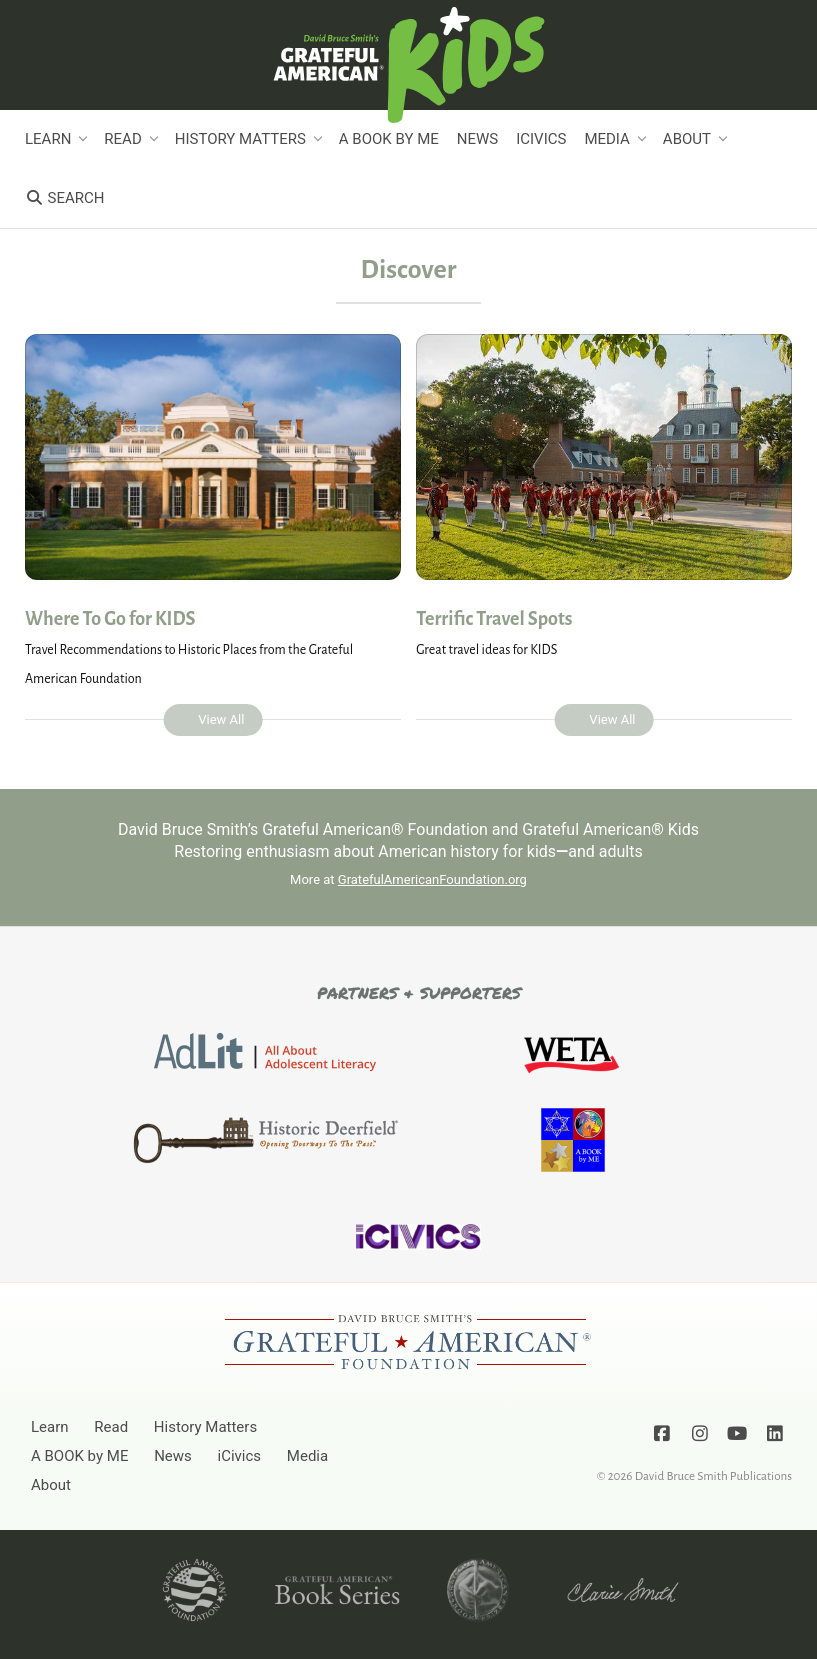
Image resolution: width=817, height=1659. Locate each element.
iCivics (541, 139)
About (687, 139)
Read (122, 139)
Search (64, 198)
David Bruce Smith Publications (713, 1476)
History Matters (240, 139)
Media (606, 139)
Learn (48, 139)
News (477, 139)
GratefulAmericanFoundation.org (432, 879)
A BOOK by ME (389, 139)
